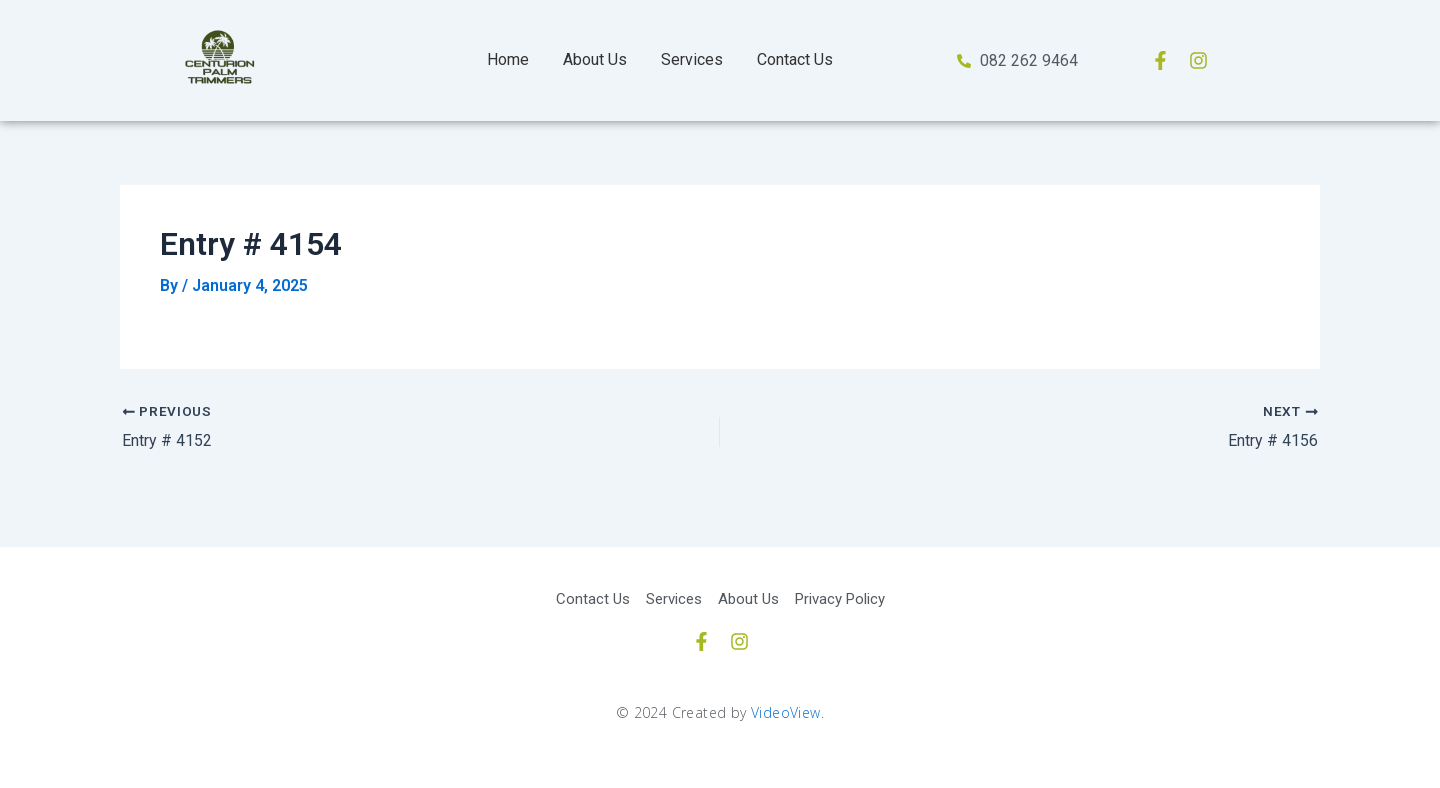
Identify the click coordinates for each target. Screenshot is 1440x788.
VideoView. (787, 711)
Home (508, 59)
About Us (595, 59)
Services (692, 59)
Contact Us (795, 59)
